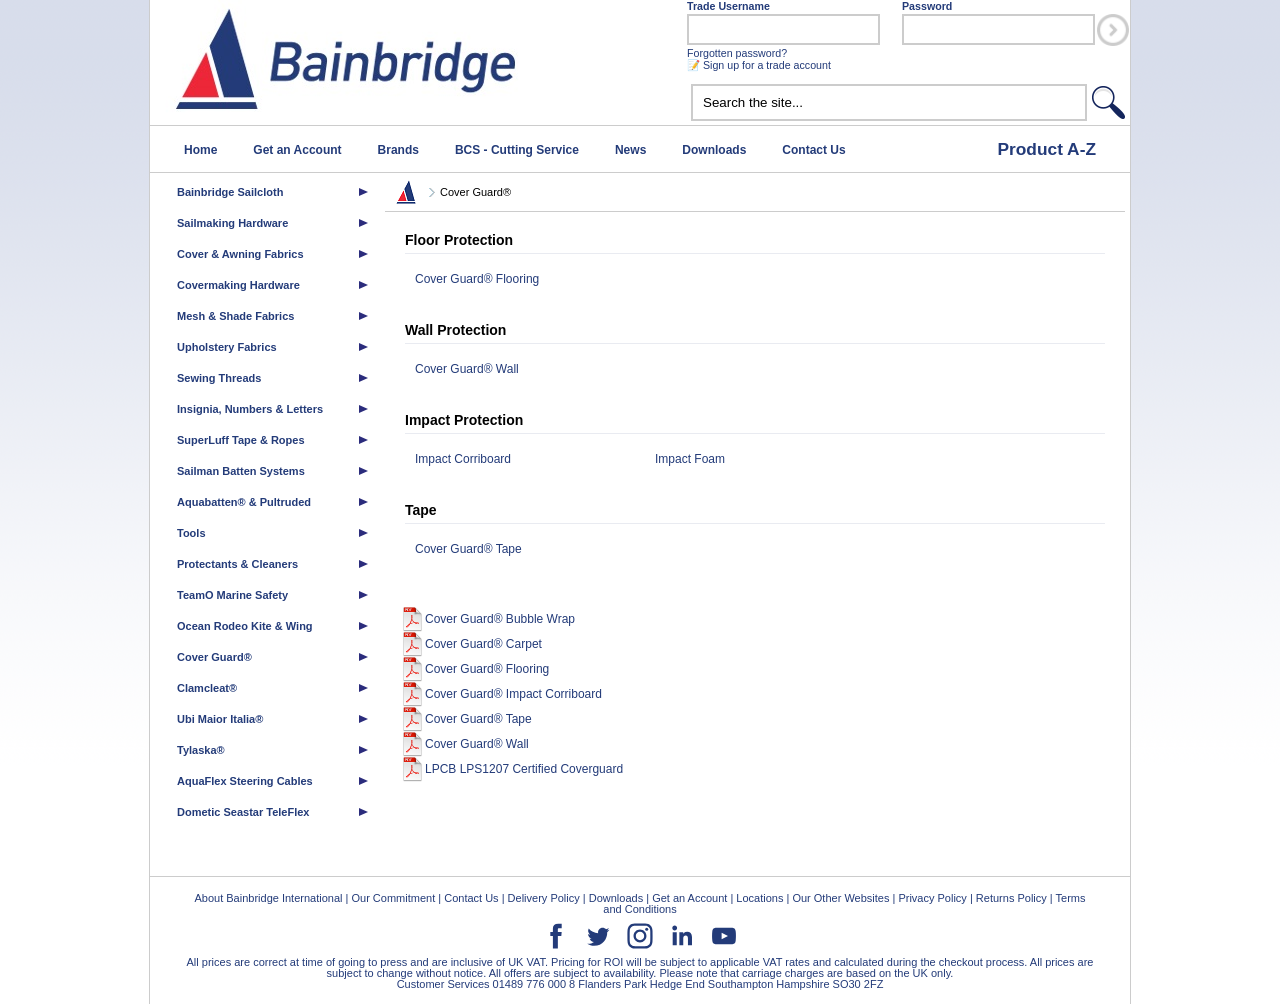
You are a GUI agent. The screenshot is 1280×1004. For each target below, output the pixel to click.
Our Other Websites (840, 898)
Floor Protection (459, 240)
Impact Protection (464, 420)
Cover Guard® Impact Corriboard (513, 694)
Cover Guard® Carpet (483, 644)
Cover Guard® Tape (468, 549)
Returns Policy (1011, 898)
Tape (421, 510)
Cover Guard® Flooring (477, 279)
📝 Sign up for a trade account (759, 65)
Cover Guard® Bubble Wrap (500, 619)
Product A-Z (1046, 149)
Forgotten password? (737, 53)
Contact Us (813, 150)
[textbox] (889, 102)
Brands (398, 150)
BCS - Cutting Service (517, 150)
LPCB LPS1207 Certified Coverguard (524, 769)
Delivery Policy (544, 898)
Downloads (714, 150)
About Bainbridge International (268, 898)
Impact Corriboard (463, 459)
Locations (759, 898)
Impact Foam (690, 459)
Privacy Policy (932, 898)
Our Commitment (393, 898)
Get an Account (297, 150)
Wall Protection (455, 330)
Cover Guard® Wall (467, 369)
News (630, 150)
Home (200, 150)
